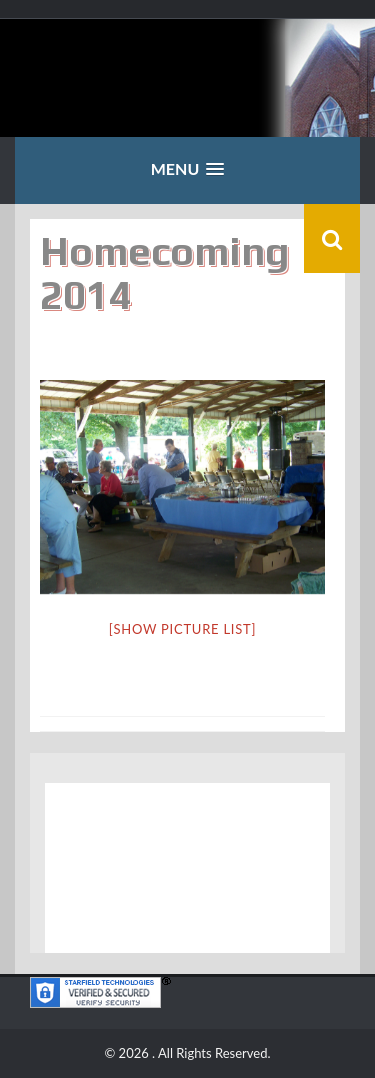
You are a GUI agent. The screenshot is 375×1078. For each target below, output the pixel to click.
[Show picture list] (182, 629)
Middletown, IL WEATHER (187, 868)
